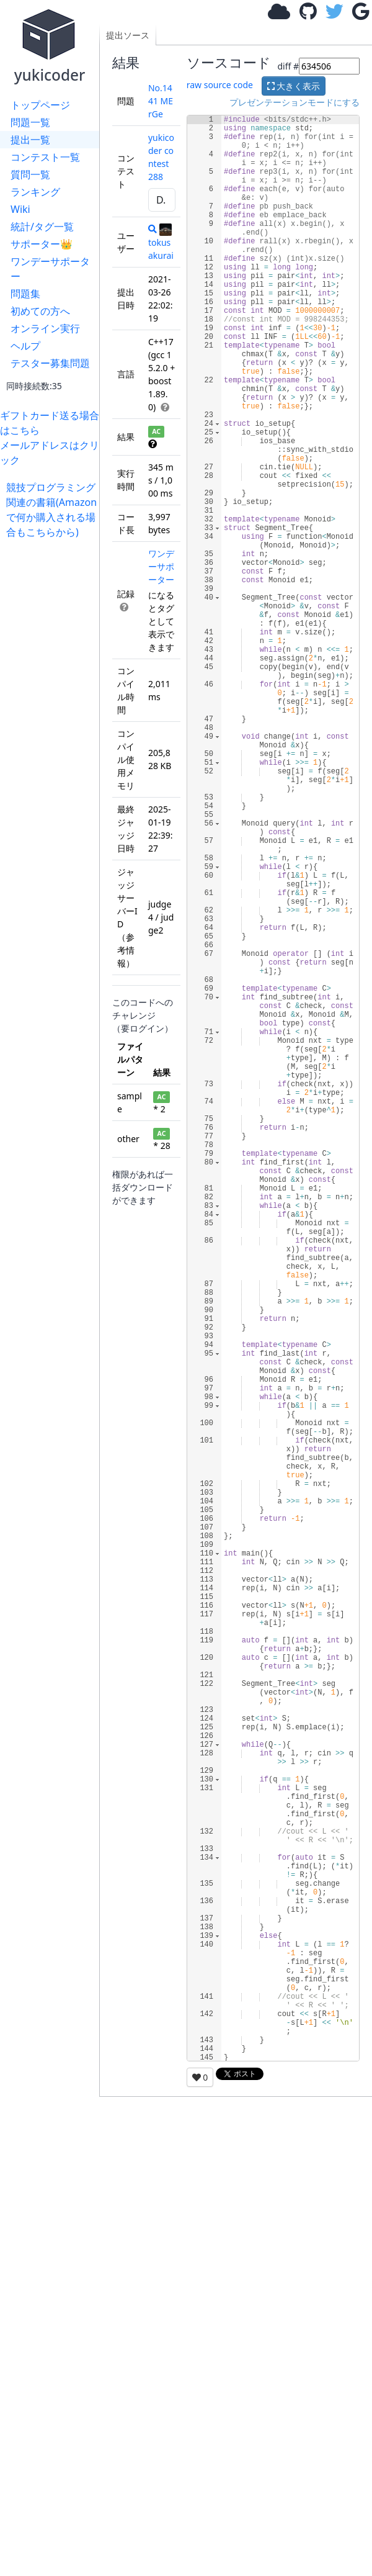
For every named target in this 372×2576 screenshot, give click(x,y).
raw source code (220, 85)
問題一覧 (30, 122)
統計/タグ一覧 (42, 226)
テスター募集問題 (50, 363)
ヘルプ (25, 346)
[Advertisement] (52, 578)
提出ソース (127, 35)
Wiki (20, 209)
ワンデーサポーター (50, 268)
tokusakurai (161, 242)
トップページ (40, 105)
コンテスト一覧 (45, 157)
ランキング (35, 192)
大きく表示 (294, 86)
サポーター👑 (42, 244)
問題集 (25, 293)
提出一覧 (30, 139)
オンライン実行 (45, 328)
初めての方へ (40, 311)
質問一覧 (30, 174)
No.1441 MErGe (160, 101)
